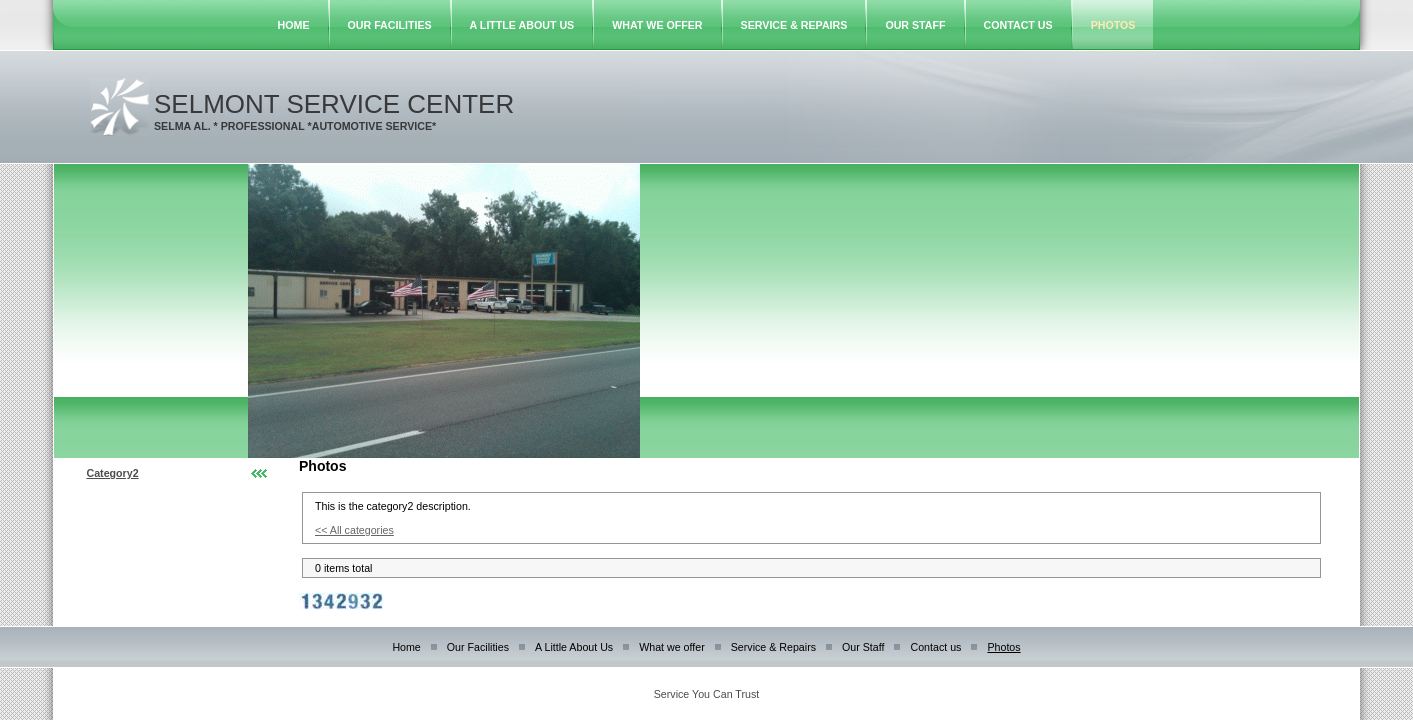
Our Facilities (390, 25)
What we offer (657, 25)
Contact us (1018, 25)
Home (294, 25)
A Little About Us (522, 25)
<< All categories (354, 530)
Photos (1113, 25)
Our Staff (915, 25)
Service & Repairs (794, 25)
